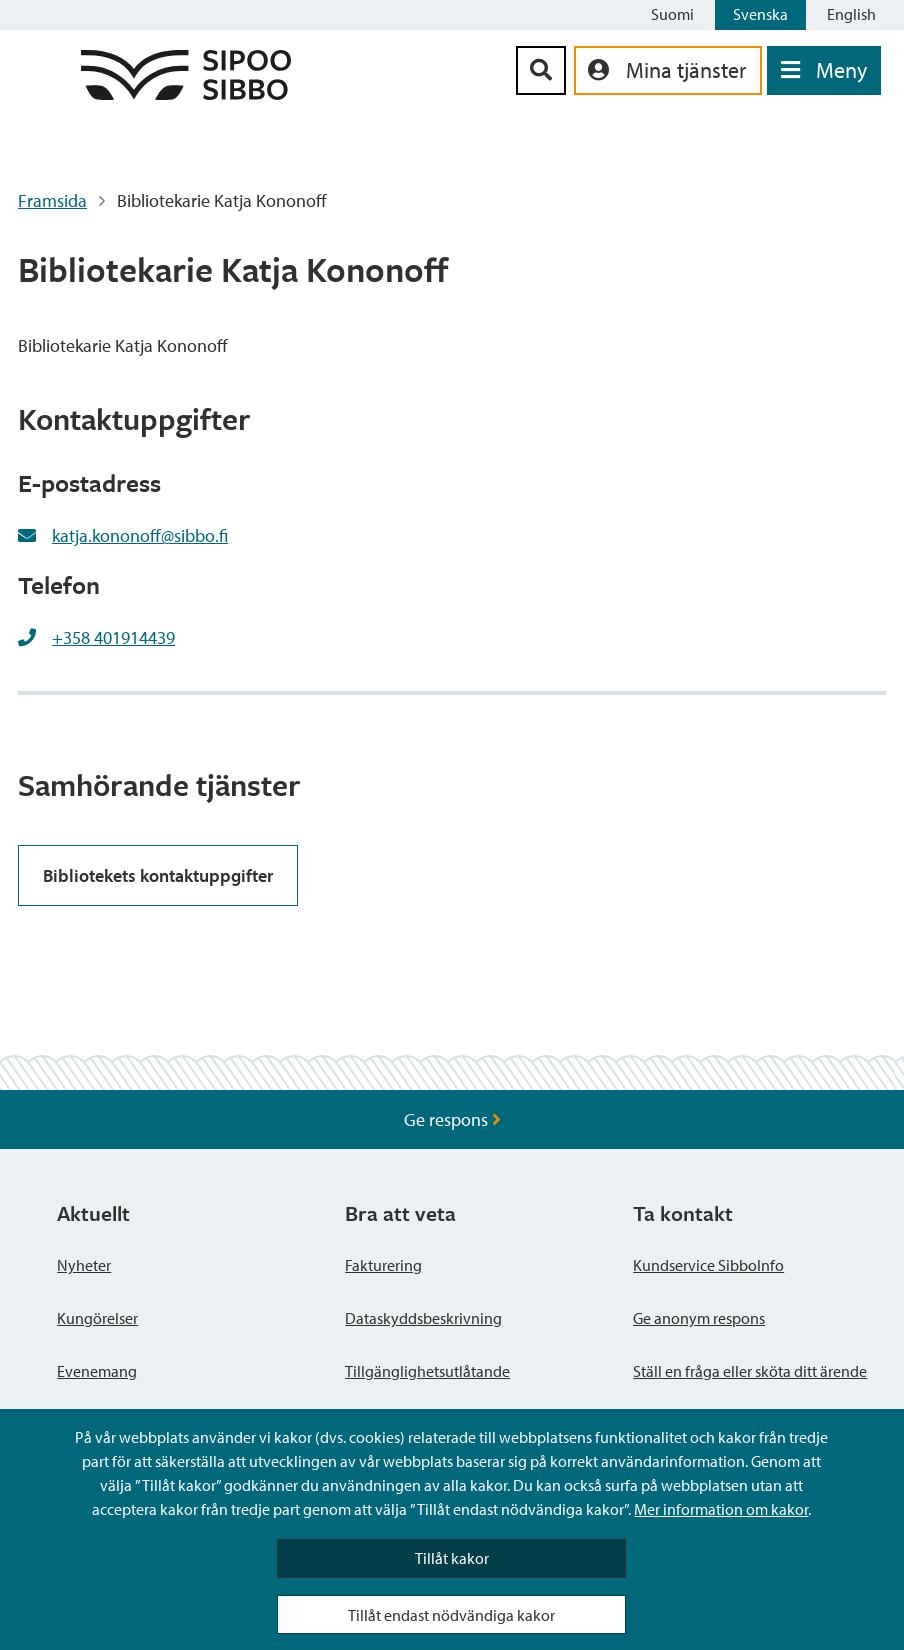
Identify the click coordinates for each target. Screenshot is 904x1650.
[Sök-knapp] (541, 70)
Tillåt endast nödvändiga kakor (451, 1615)
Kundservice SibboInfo (708, 1265)
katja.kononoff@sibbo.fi (140, 535)
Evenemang (97, 1371)
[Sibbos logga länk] (186, 93)
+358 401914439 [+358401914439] (113, 637)
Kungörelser (97, 1318)
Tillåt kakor (452, 1558)
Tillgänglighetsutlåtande (427, 1371)
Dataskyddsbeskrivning (423, 1318)
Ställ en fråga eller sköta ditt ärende (750, 1371)
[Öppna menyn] (824, 70)
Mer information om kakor (721, 1509)
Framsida (52, 200)
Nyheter (84, 1265)
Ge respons (452, 1119)
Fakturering (383, 1265)
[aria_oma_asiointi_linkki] (668, 70)
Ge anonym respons (699, 1318)
